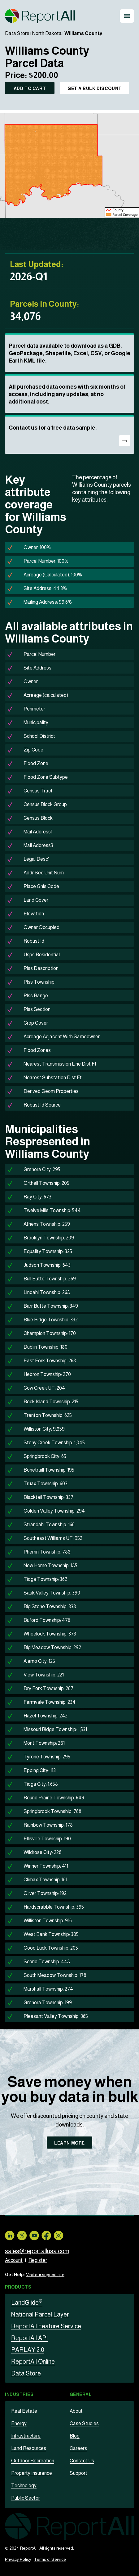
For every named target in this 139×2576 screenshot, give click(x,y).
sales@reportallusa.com (37, 2251)
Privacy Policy (18, 2559)
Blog (75, 2435)
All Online (33, 2361)
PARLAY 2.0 (27, 2349)
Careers (78, 2448)
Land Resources (28, 2448)
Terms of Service (50, 2559)
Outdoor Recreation (32, 2460)
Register (37, 2260)
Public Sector (25, 2498)
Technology (24, 2485)
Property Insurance (31, 2473)
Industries (19, 2394)
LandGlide (26, 2302)
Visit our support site (45, 2274)
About (76, 2411)
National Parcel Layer (40, 2314)
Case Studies (84, 2423)
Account (14, 2260)
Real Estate (24, 2411)
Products (18, 2287)
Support (78, 2473)
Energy (19, 2423)
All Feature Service (46, 2326)
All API (29, 2338)
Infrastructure (26, 2435)
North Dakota (47, 33)
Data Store (17, 33)
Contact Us (82, 2460)
